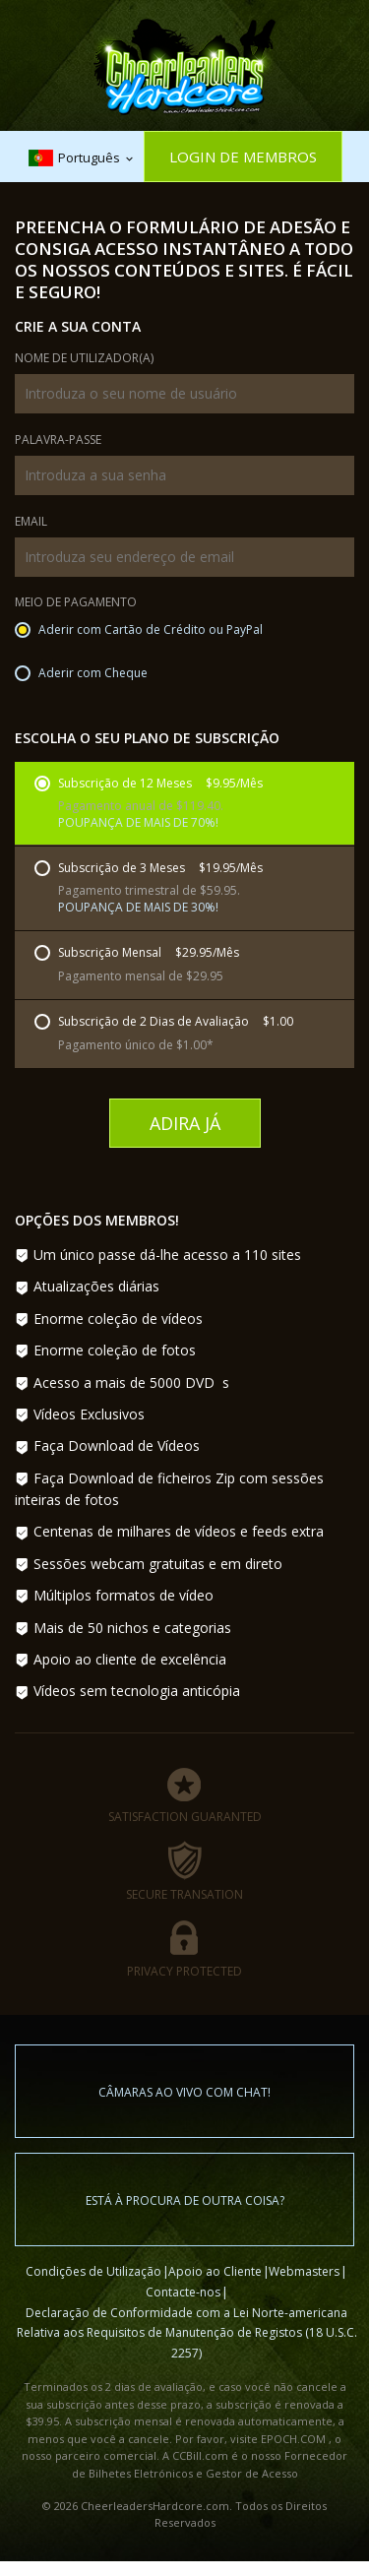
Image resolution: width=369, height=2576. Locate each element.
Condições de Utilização (93, 2271)
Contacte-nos (183, 2292)
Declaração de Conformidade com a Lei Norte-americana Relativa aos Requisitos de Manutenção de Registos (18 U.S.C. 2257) (187, 2333)
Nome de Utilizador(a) (84, 359)
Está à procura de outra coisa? (185, 2200)
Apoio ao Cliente (215, 2271)
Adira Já (185, 1123)
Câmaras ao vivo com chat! (184, 2092)
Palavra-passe (58, 441)
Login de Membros (243, 156)
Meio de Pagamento (76, 603)
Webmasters (304, 2271)
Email (31, 523)
